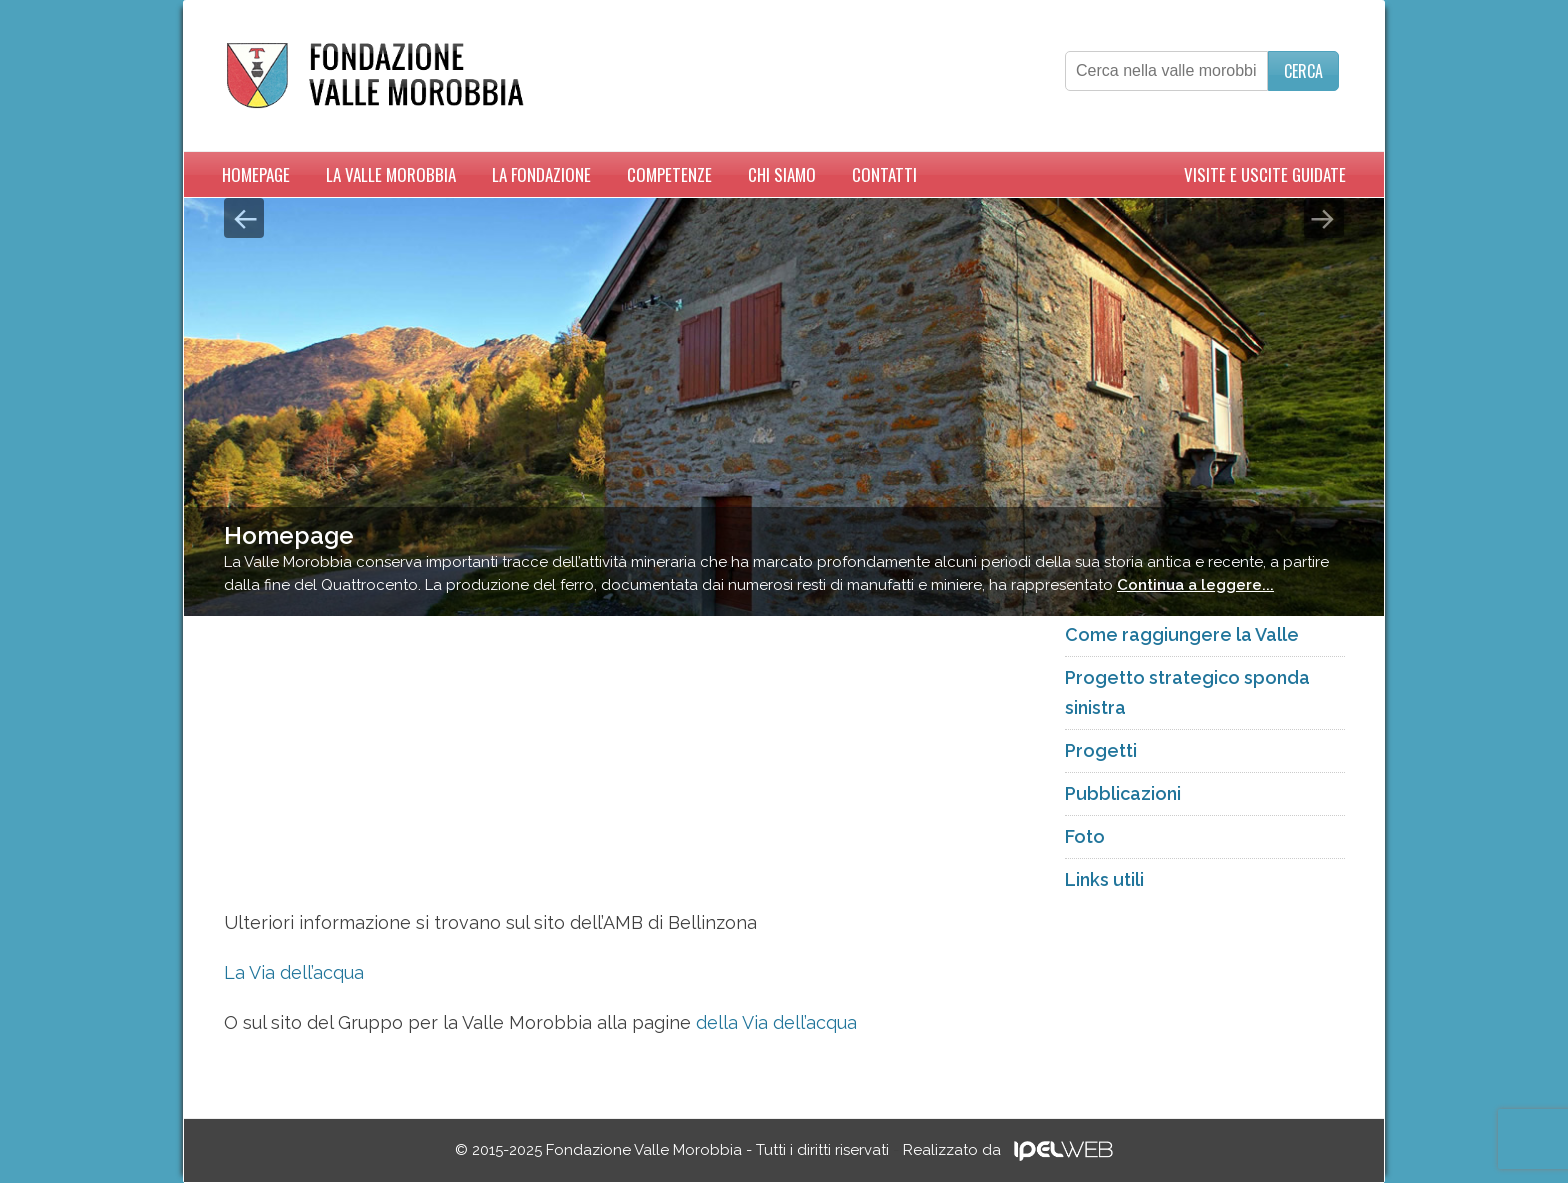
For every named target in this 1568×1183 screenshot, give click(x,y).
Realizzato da (1008, 1150)
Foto (1085, 836)
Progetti (1101, 750)
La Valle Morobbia (391, 174)
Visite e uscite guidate (1265, 174)
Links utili (1104, 879)
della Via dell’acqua (776, 1022)
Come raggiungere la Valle (1182, 634)
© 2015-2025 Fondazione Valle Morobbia (672, 1150)
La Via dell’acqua (294, 972)
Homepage (256, 174)
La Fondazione (541, 174)
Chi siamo (782, 174)
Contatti (884, 174)
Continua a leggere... (1195, 585)
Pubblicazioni (1123, 793)
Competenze (669, 174)
